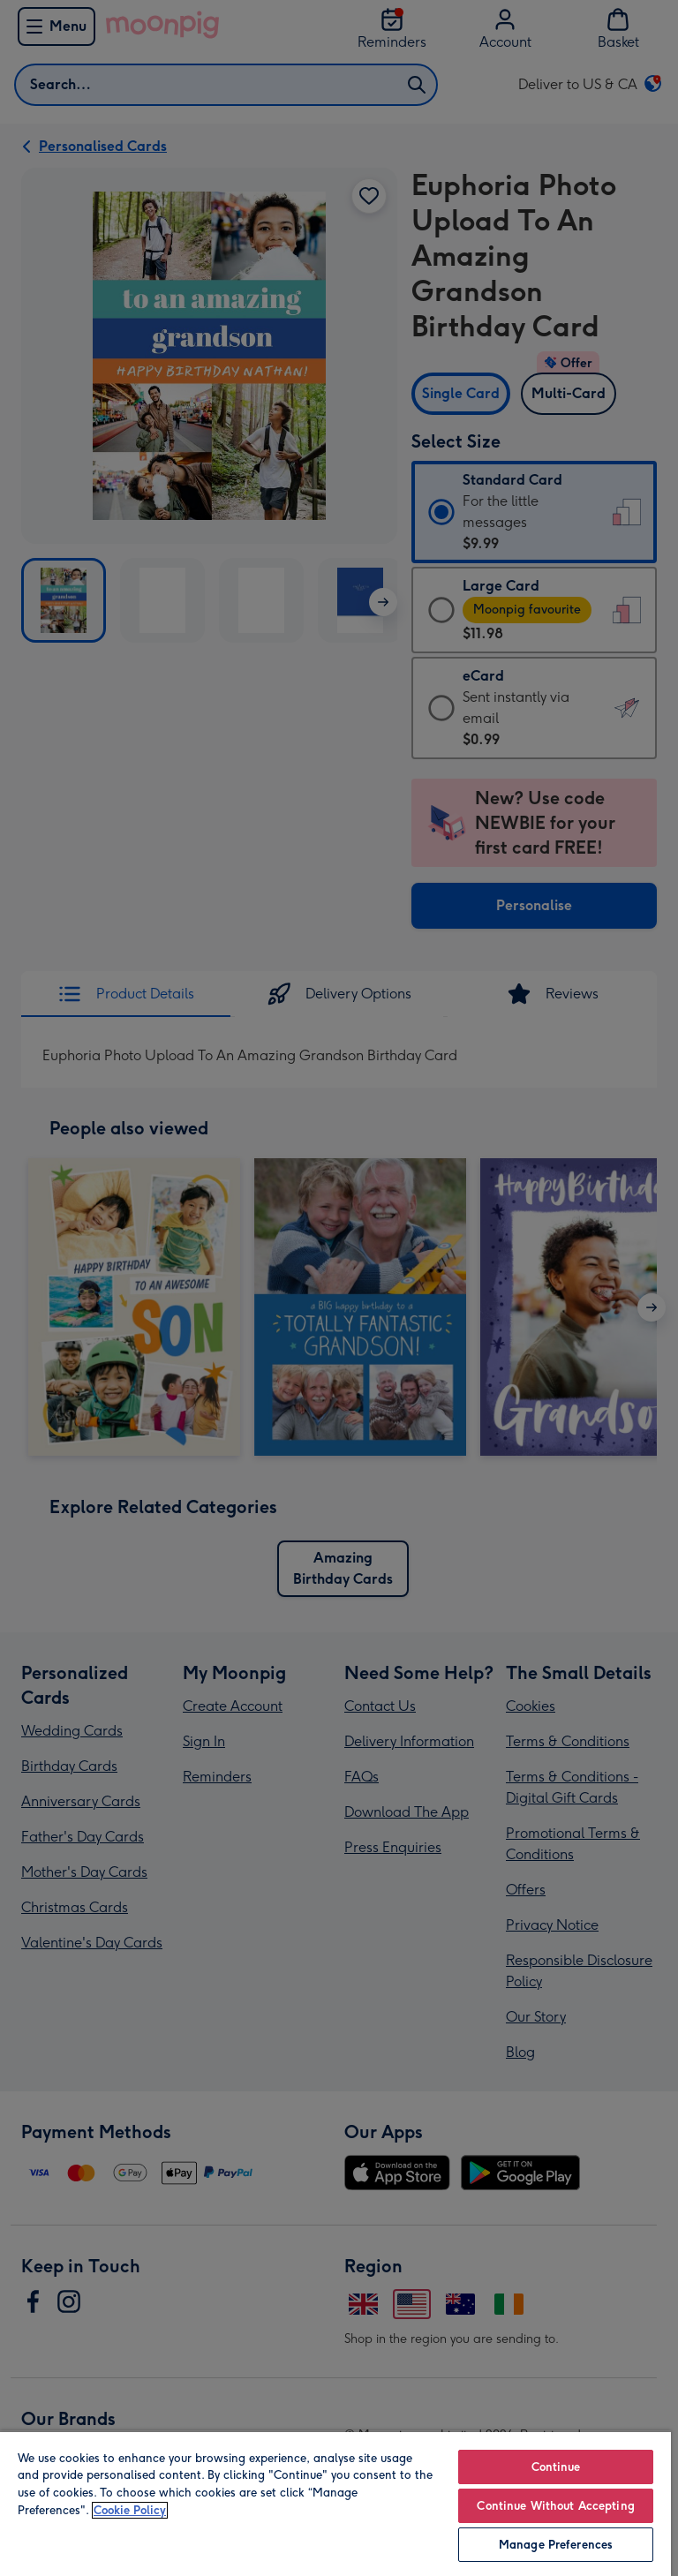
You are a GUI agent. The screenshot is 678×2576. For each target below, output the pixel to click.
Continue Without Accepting (555, 2505)
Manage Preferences (556, 2544)
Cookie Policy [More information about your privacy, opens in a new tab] (130, 2510)
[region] (335, 2503)
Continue (556, 2467)
